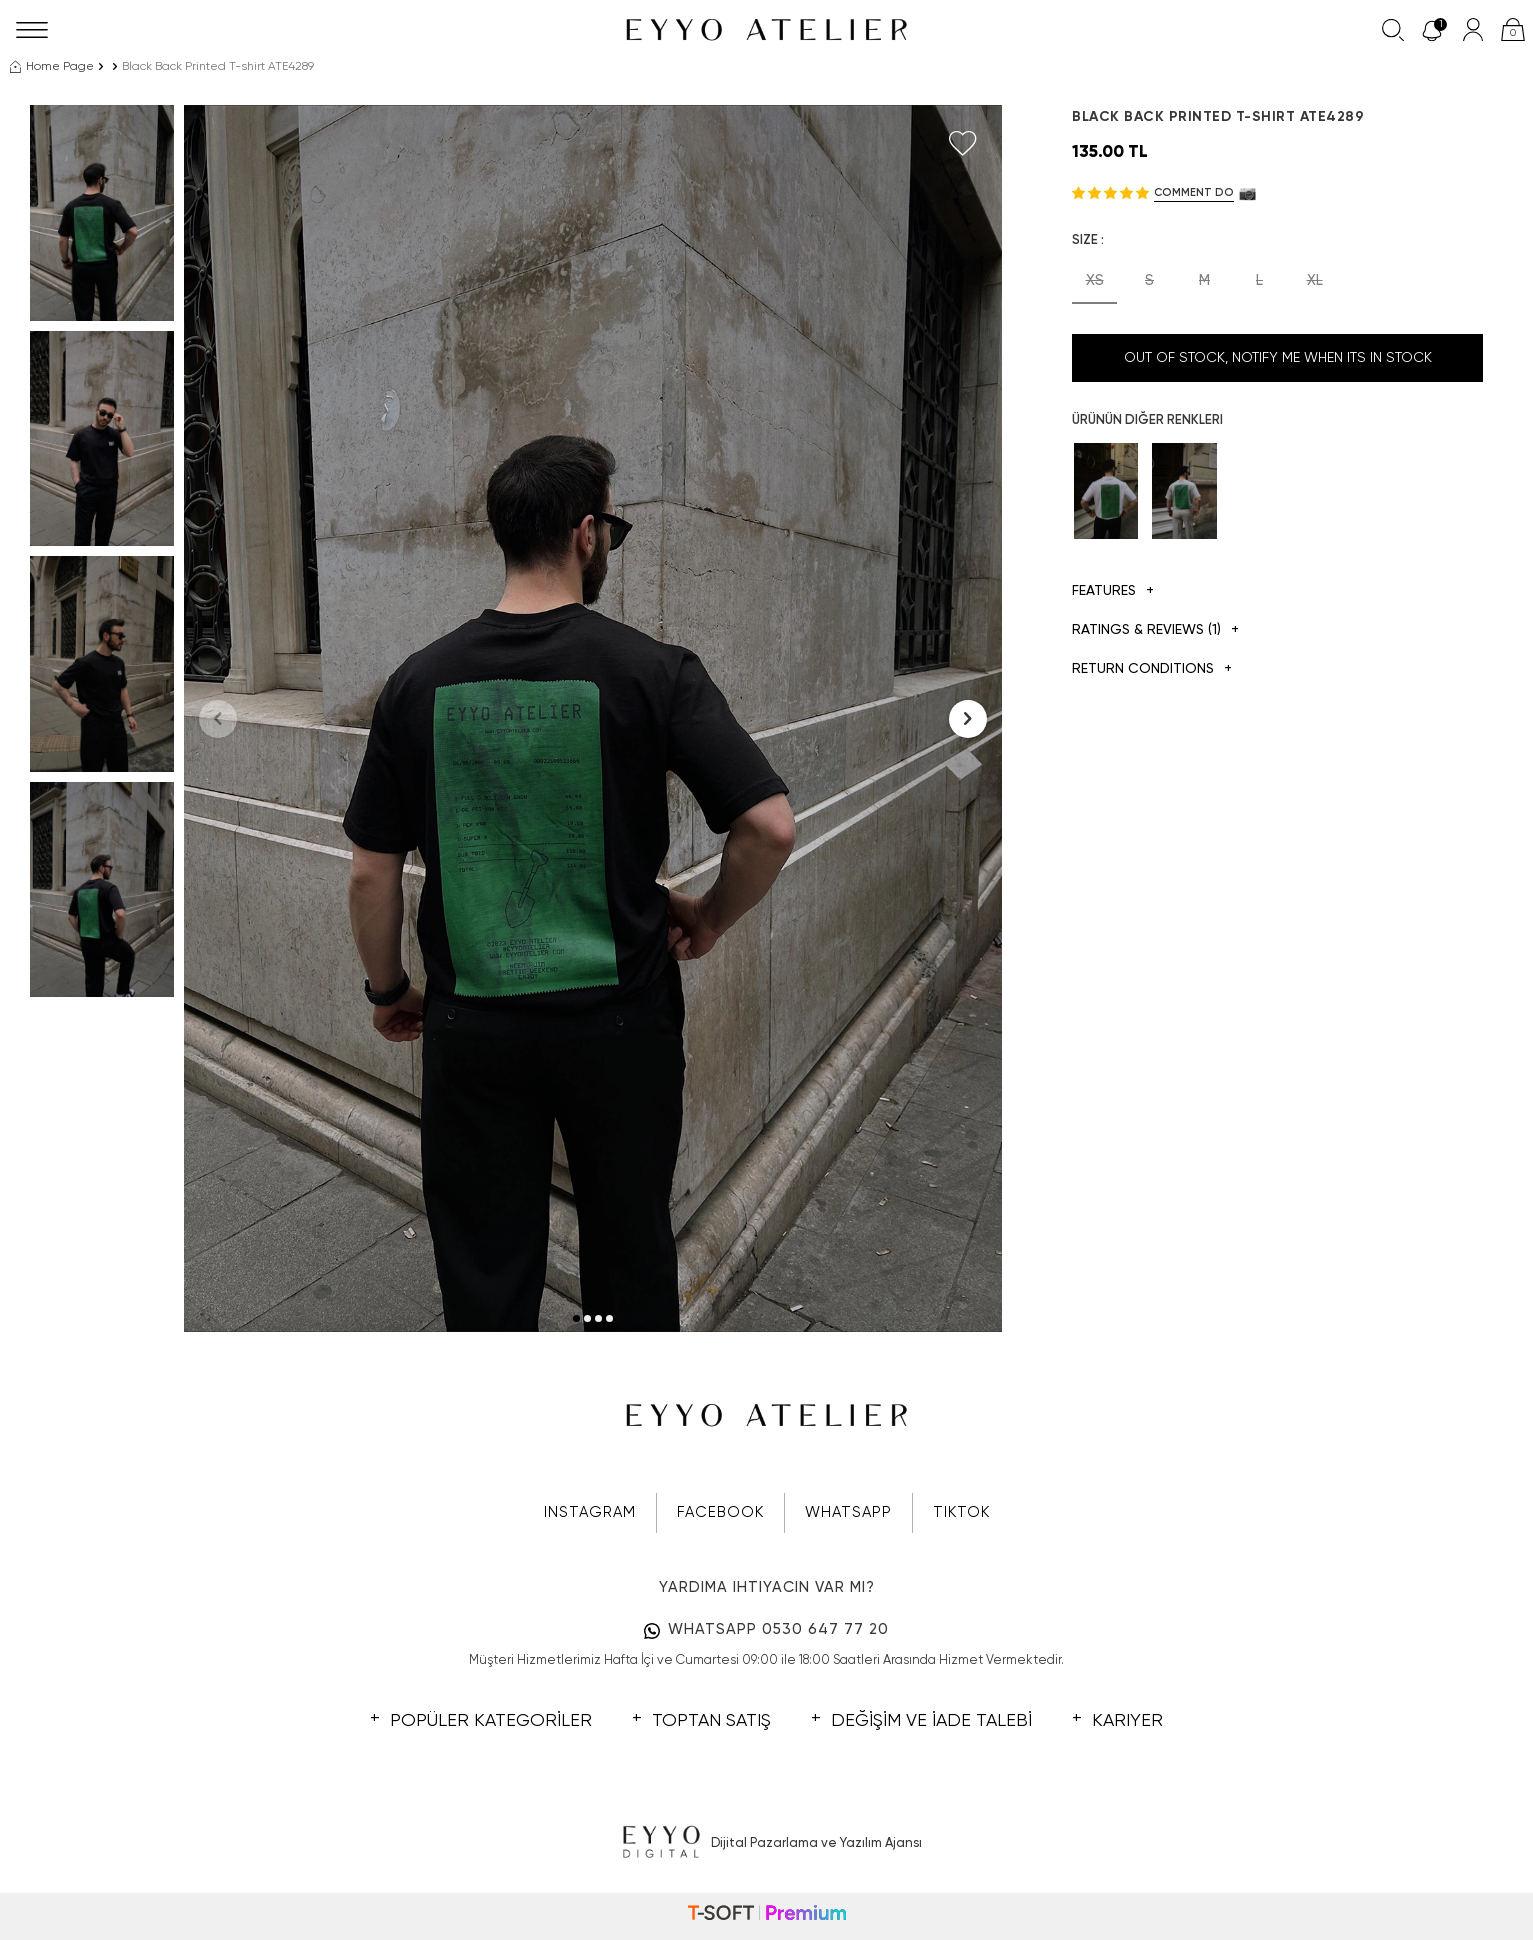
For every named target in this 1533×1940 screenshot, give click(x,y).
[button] (576, 1318)
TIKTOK (961, 1512)
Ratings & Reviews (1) (1155, 630)
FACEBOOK (720, 1512)
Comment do (1194, 192)
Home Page (52, 67)
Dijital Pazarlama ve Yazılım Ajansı (766, 1843)
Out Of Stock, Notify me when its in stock (1278, 358)
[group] (593, 718)
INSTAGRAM (590, 1512)
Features (1113, 591)
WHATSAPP (848, 1512)
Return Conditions (1152, 669)
